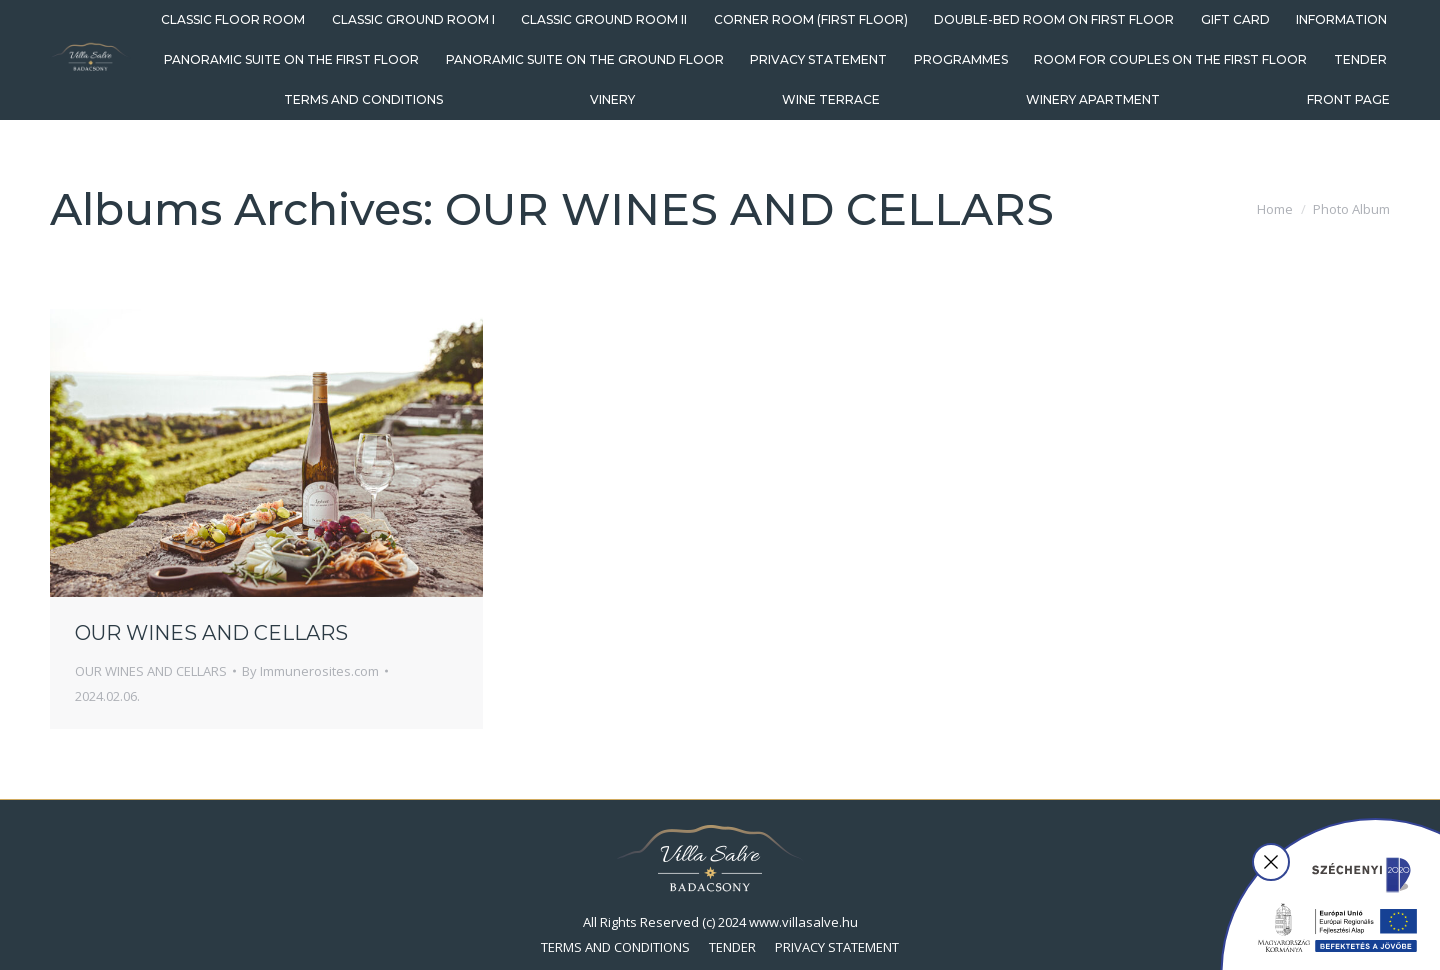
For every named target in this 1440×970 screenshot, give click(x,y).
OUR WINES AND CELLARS (211, 633)
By (310, 671)
